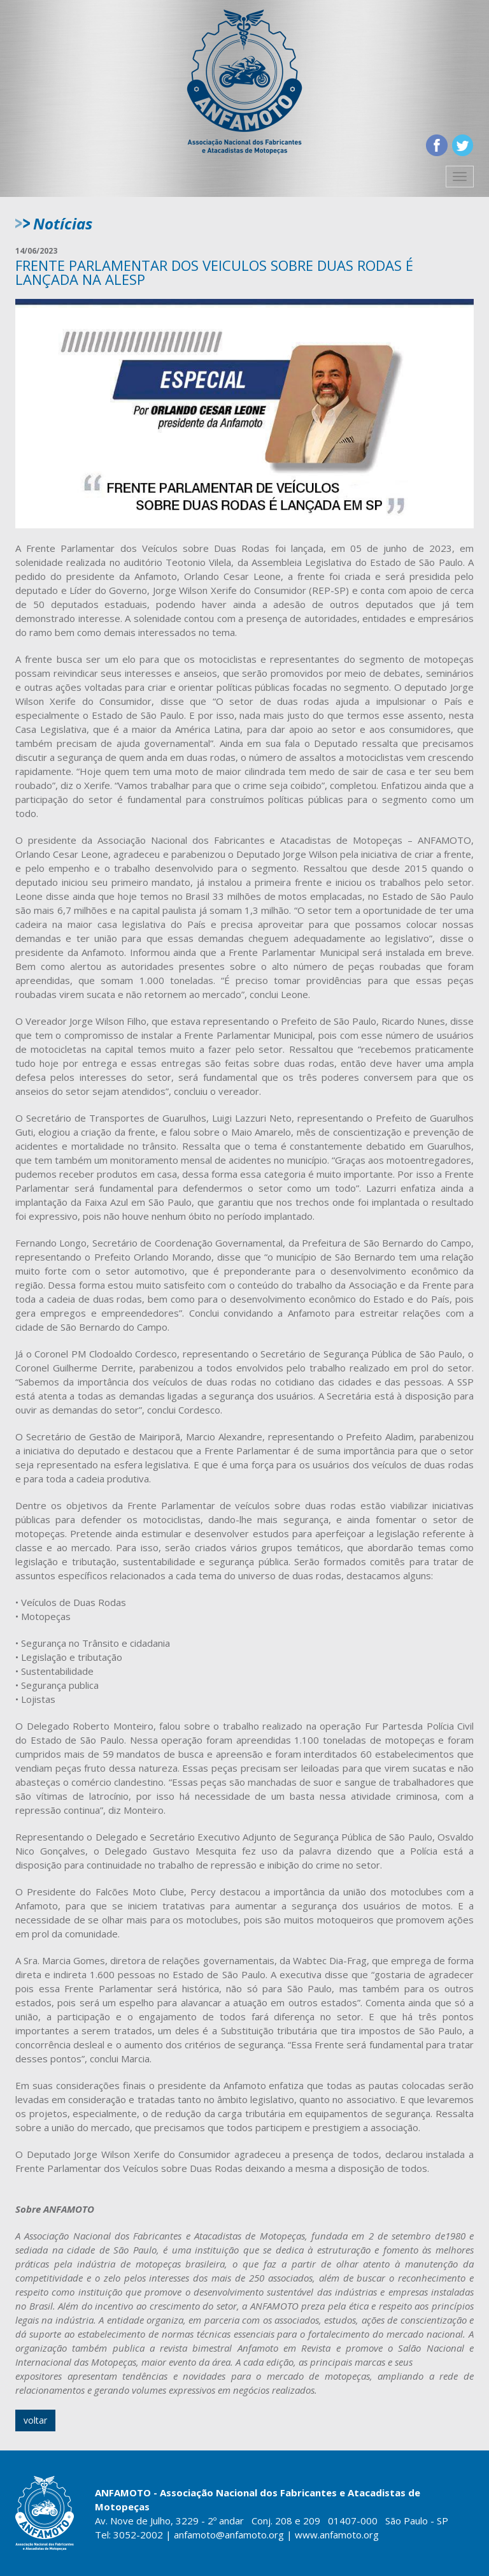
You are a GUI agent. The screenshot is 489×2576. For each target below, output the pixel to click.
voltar (35, 2420)
